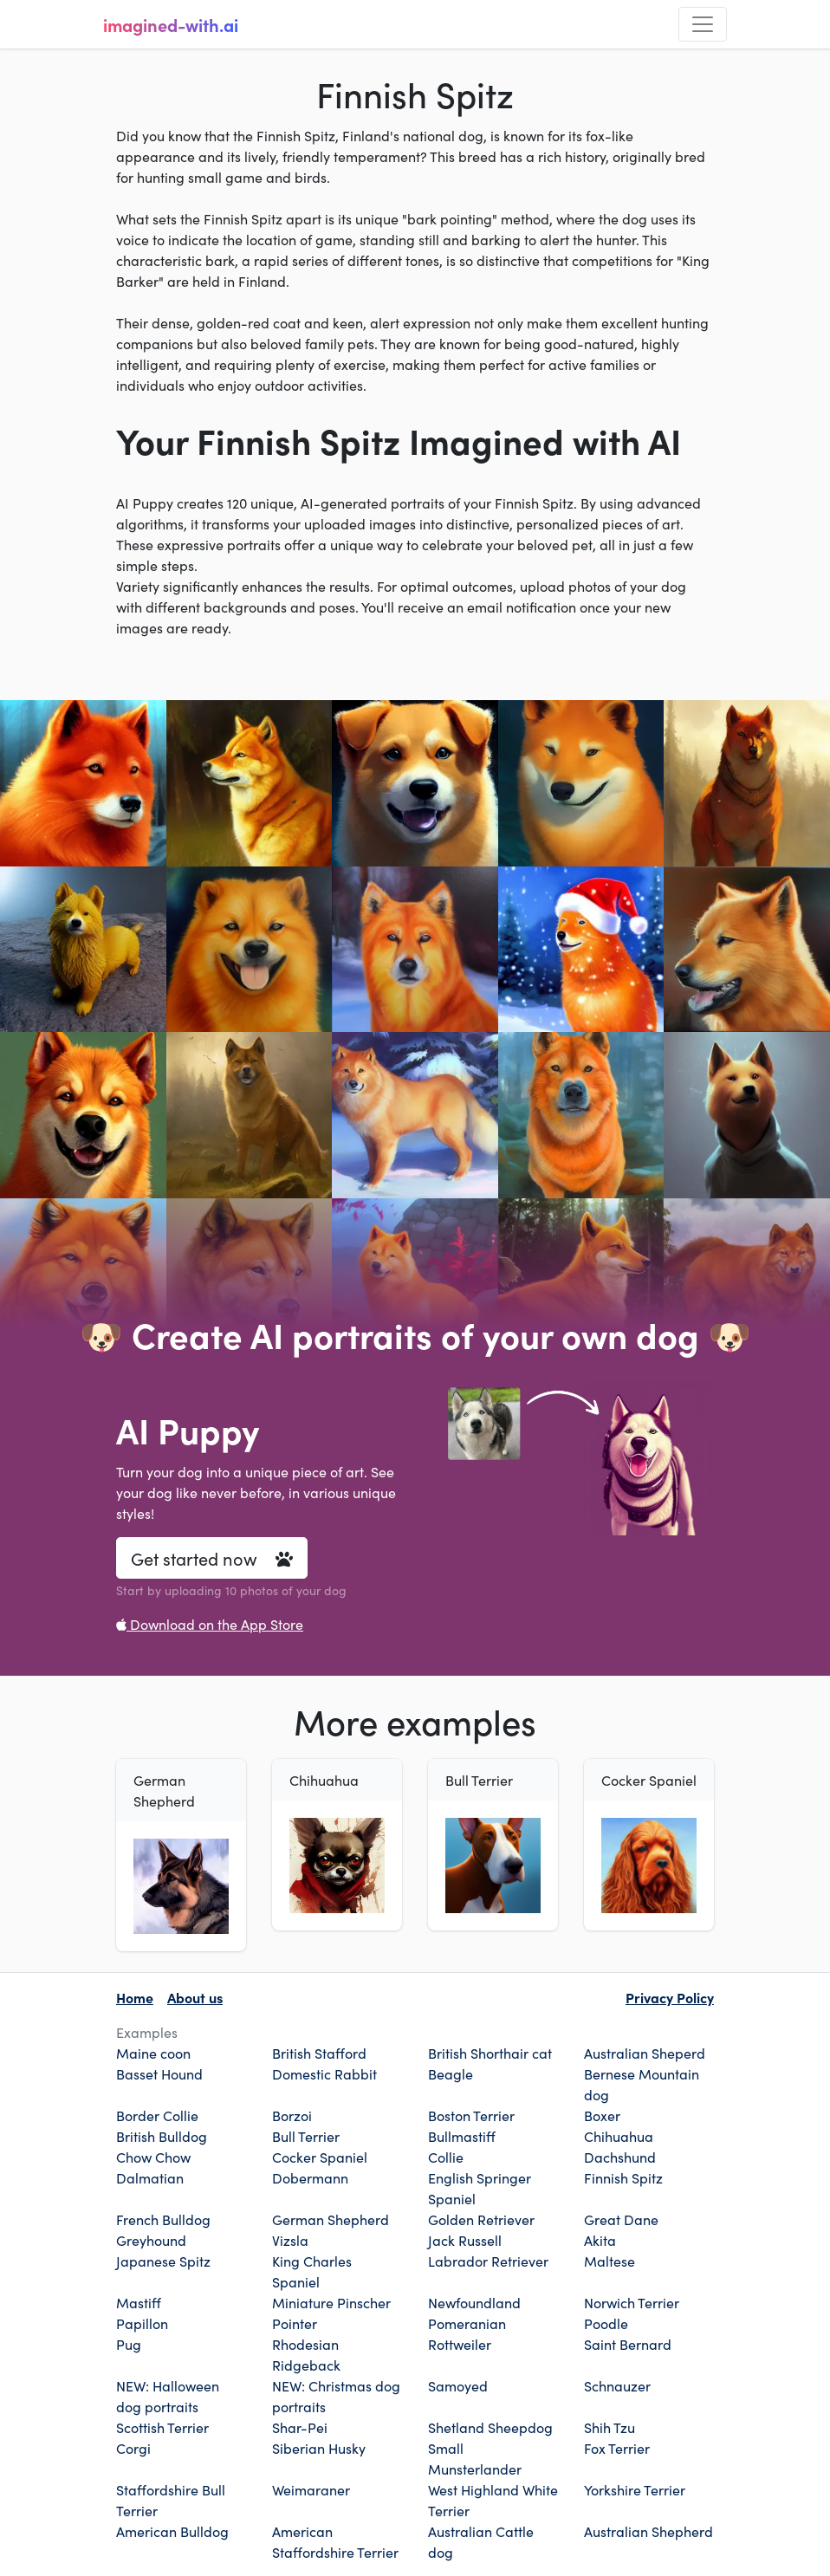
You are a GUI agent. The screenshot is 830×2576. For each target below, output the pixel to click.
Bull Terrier (306, 2135)
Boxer (602, 2115)
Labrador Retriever (488, 2260)
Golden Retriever (481, 2219)
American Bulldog (172, 2530)
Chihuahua (618, 2135)
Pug (128, 2343)
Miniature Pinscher (331, 2302)
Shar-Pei (299, 2426)
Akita (600, 2239)
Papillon (142, 2323)
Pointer (294, 2323)
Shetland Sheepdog (490, 2426)
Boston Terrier (471, 2115)
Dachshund (620, 2156)
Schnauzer (617, 2385)
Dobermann (310, 2177)
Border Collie (157, 2115)
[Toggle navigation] (702, 24)
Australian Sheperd (644, 2052)
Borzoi (292, 2115)
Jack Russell (465, 2239)
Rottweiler (459, 2343)
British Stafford (319, 2052)
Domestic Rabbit (324, 2073)
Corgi (133, 2447)
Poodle (606, 2323)
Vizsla (290, 2239)
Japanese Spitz (163, 2260)
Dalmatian (150, 2177)
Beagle (450, 2073)
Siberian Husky (319, 2447)
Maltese (609, 2260)
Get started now (212, 1558)
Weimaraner (311, 2489)
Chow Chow (153, 2156)
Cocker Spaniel (319, 2156)
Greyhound (151, 2239)
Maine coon (153, 2052)
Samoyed (458, 2385)
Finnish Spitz (623, 2177)
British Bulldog (161, 2135)
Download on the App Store (209, 1623)
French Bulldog (163, 2219)
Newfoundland (474, 2302)
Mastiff (138, 2302)
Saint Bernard (627, 2343)
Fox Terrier (617, 2447)
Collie (446, 2156)
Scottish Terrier (162, 2426)
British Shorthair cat (490, 2052)
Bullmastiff (462, 2135)
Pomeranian (467, 2323)
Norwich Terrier (631, 2302)
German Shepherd (330, 2219)
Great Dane (621, 2219)
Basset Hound (159, 2073)
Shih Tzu (609, 2426)
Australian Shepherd (648, 2530)
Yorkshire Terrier (634, 2489)
